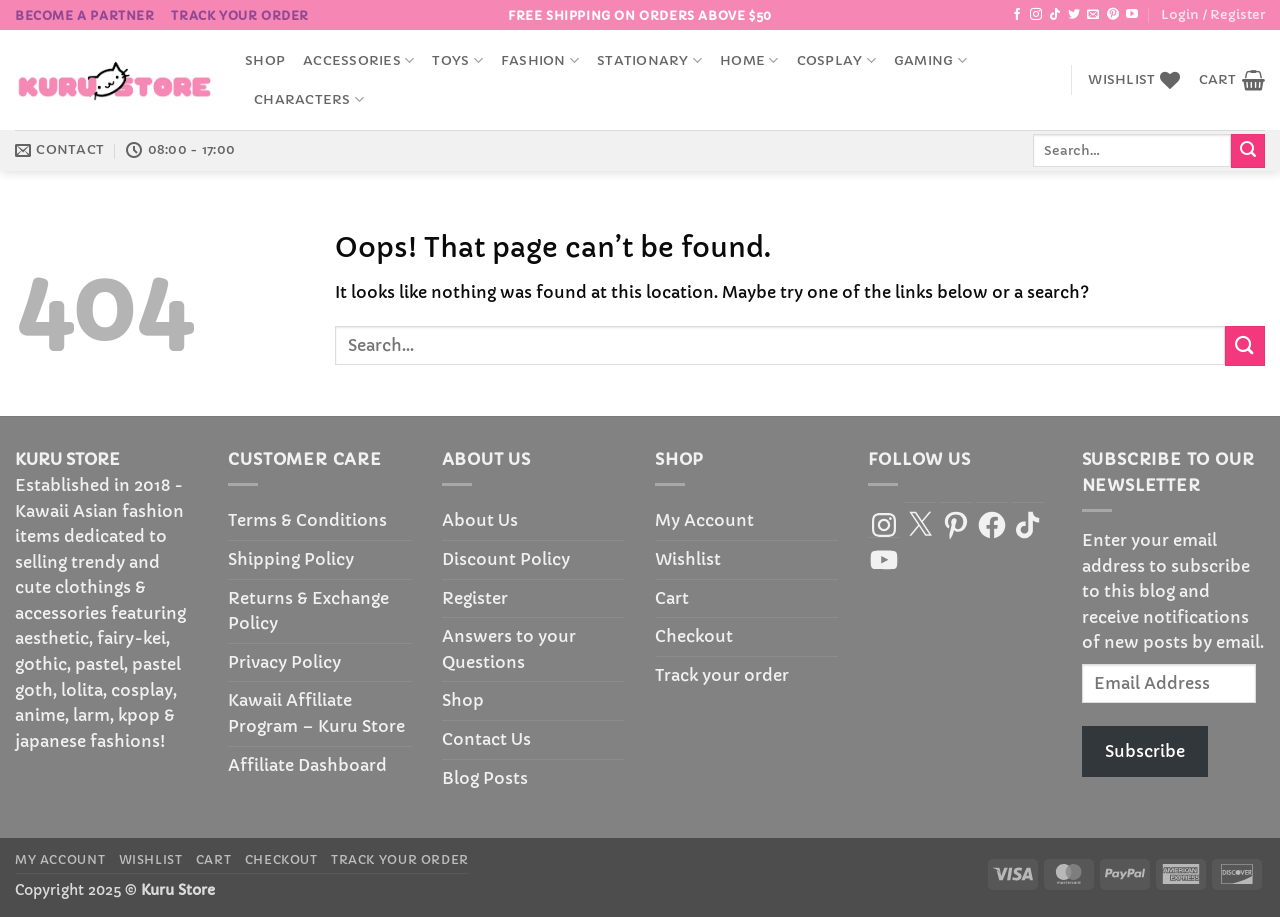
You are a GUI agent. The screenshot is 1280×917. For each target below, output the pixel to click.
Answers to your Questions (509, 649)
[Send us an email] (1093, 15)
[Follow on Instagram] (1036, 15)
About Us (480, 520)
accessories (358, 60)
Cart (672, 598)
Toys (457, 60)
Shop (265, 61)
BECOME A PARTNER (85, 15)
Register (475, 598)
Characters (309, 99)
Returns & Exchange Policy (308, 611)
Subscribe (1145, 751)
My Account (704, 520)
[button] (1213, 15)
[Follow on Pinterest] (1113, 15)
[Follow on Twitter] (1074, 15)
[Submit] (1248, 151)
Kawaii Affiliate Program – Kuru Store (316, 713)
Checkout (694, 636)
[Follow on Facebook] (1017, 15)
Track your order (240, 15)
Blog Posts (485, 778)
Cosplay (836, 60)
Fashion (540, 60)
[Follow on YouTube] (1132, 15)
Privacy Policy (284, 662)
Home (749, 60)
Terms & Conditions (307, 520)
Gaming (930, 60)
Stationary (649, 60)
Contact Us (486, 739)
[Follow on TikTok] (1055, 15)
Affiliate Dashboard (307, 765)
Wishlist (688, 559)
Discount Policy (506, 559)
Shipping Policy (291, 559)
